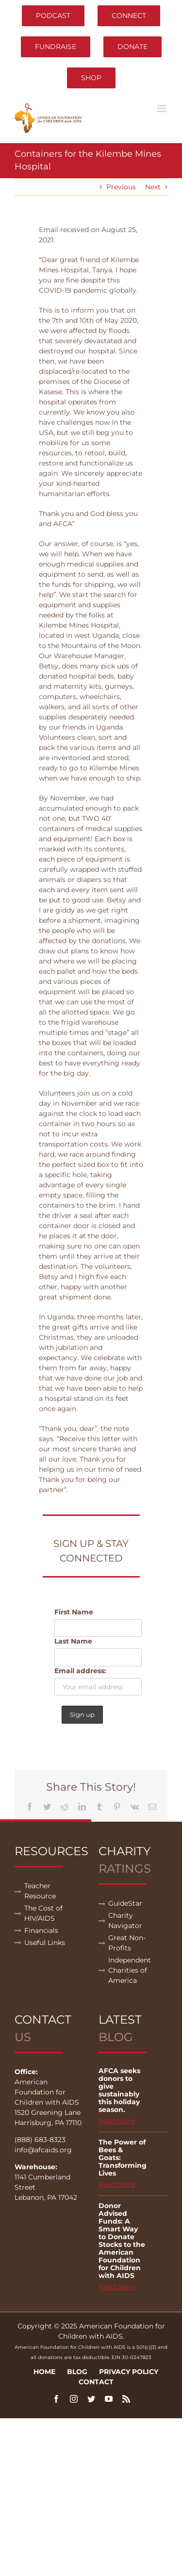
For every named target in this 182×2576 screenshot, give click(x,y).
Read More (117, 2120)
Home (44, 2371)
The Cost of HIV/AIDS (43, 1913)
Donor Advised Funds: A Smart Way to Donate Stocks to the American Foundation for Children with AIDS (122, 2240)
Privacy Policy (128, 2371)
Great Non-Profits (127, 1942)
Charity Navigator (125, 1920)
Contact (96, 2381)
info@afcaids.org (43, 2149)
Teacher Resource (40, 1890)
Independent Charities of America (129, 1970)
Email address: (80, 1670)
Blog (77, 2371)
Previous (121, 187)
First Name (73, 1612)
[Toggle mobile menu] (162, 108)
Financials (41, 1930)
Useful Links (44, 1942)
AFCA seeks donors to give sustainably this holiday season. (119, 2090)
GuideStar (125, 1903)
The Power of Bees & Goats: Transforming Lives (123, 2157)
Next (153, 187)
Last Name (73, 1641)
